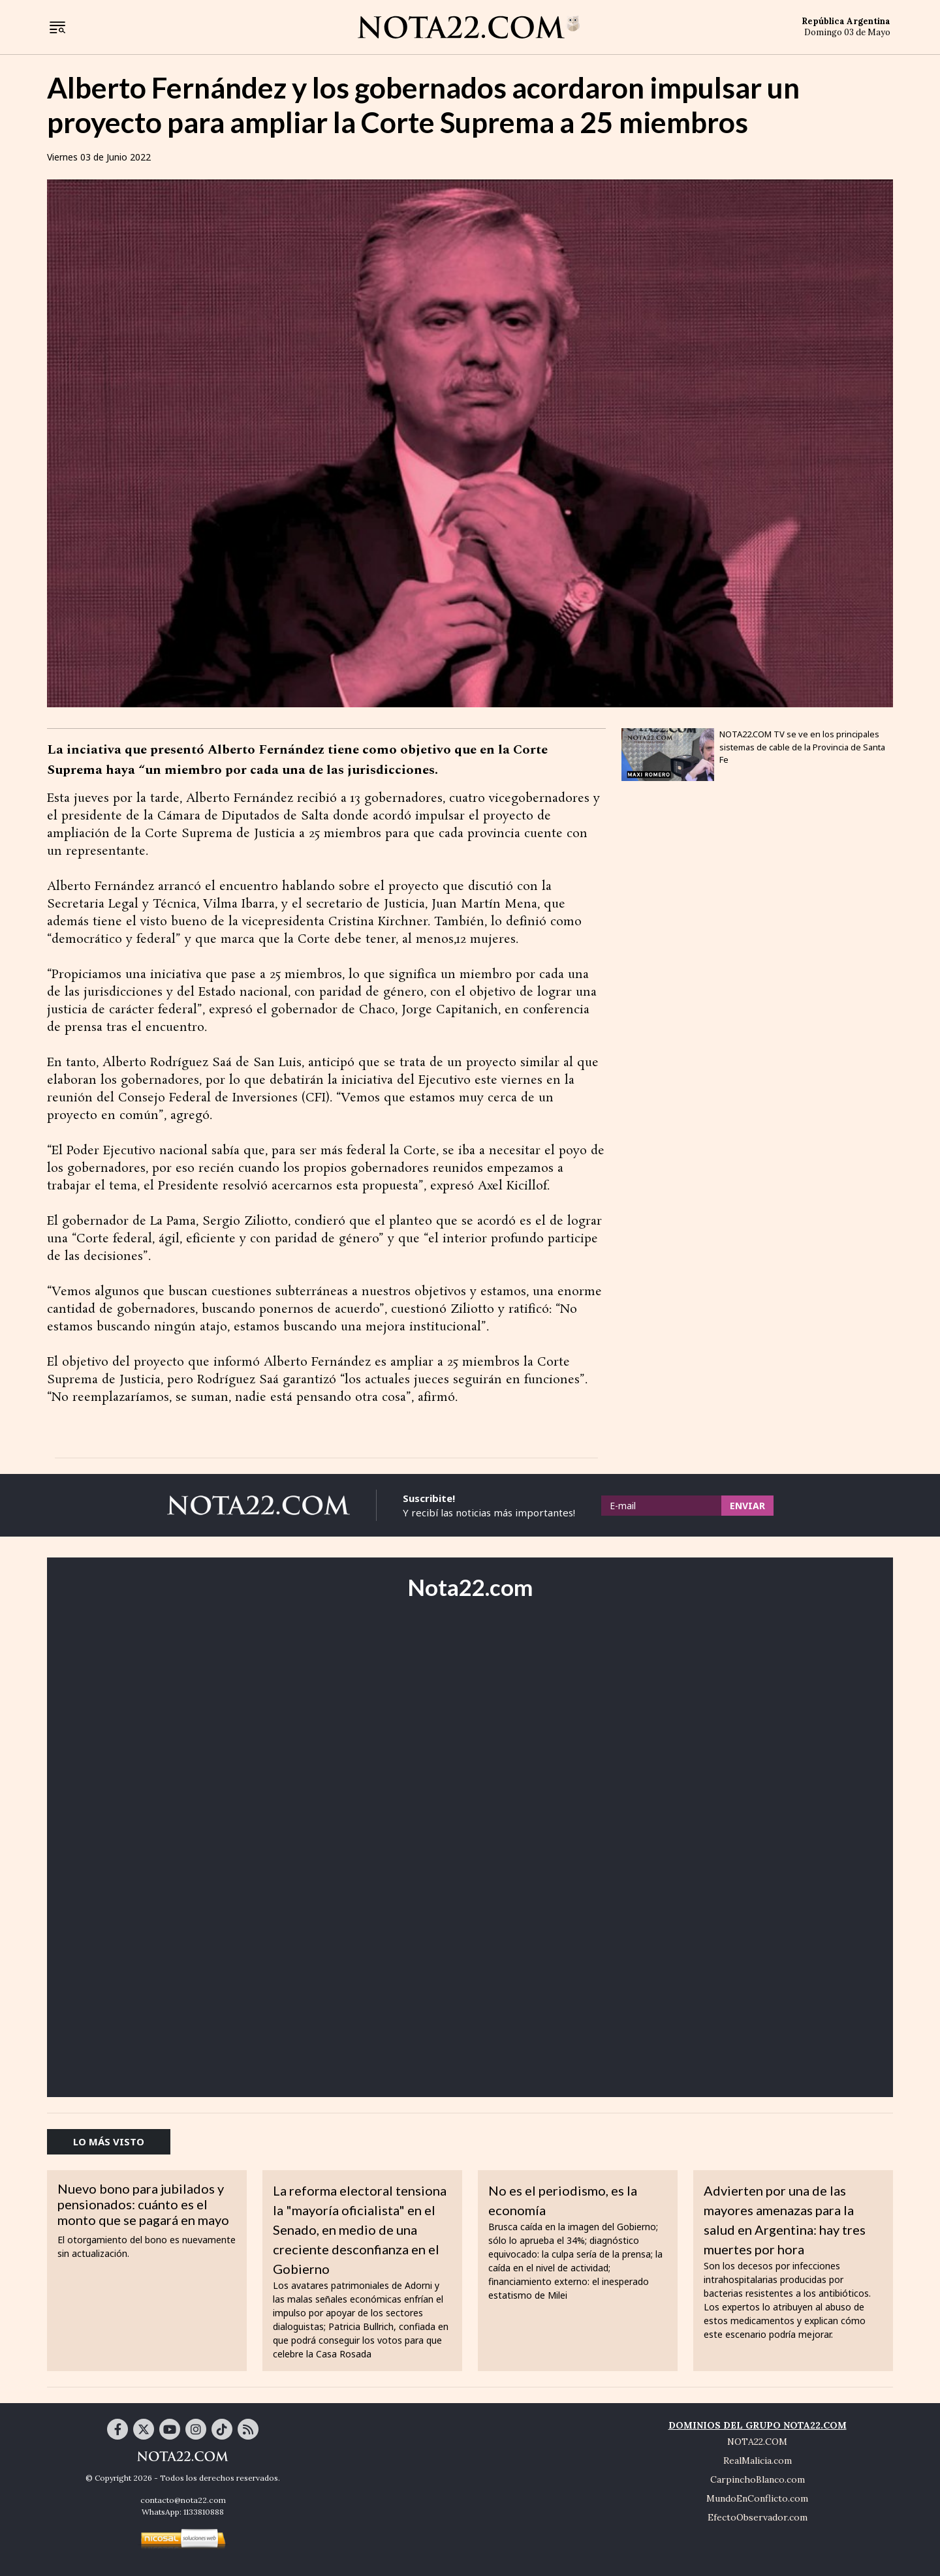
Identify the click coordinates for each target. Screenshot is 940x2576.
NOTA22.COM (757, 2441)
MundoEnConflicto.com (757, 2498)
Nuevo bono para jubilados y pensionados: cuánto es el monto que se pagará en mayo (143, 2204)
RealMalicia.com (757, 2460)
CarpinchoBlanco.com (757, 2479)
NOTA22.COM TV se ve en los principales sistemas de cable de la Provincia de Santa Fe (802, 746)
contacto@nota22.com (183, 2500)
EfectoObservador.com (757, 2517)
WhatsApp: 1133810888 (183, 2512)
